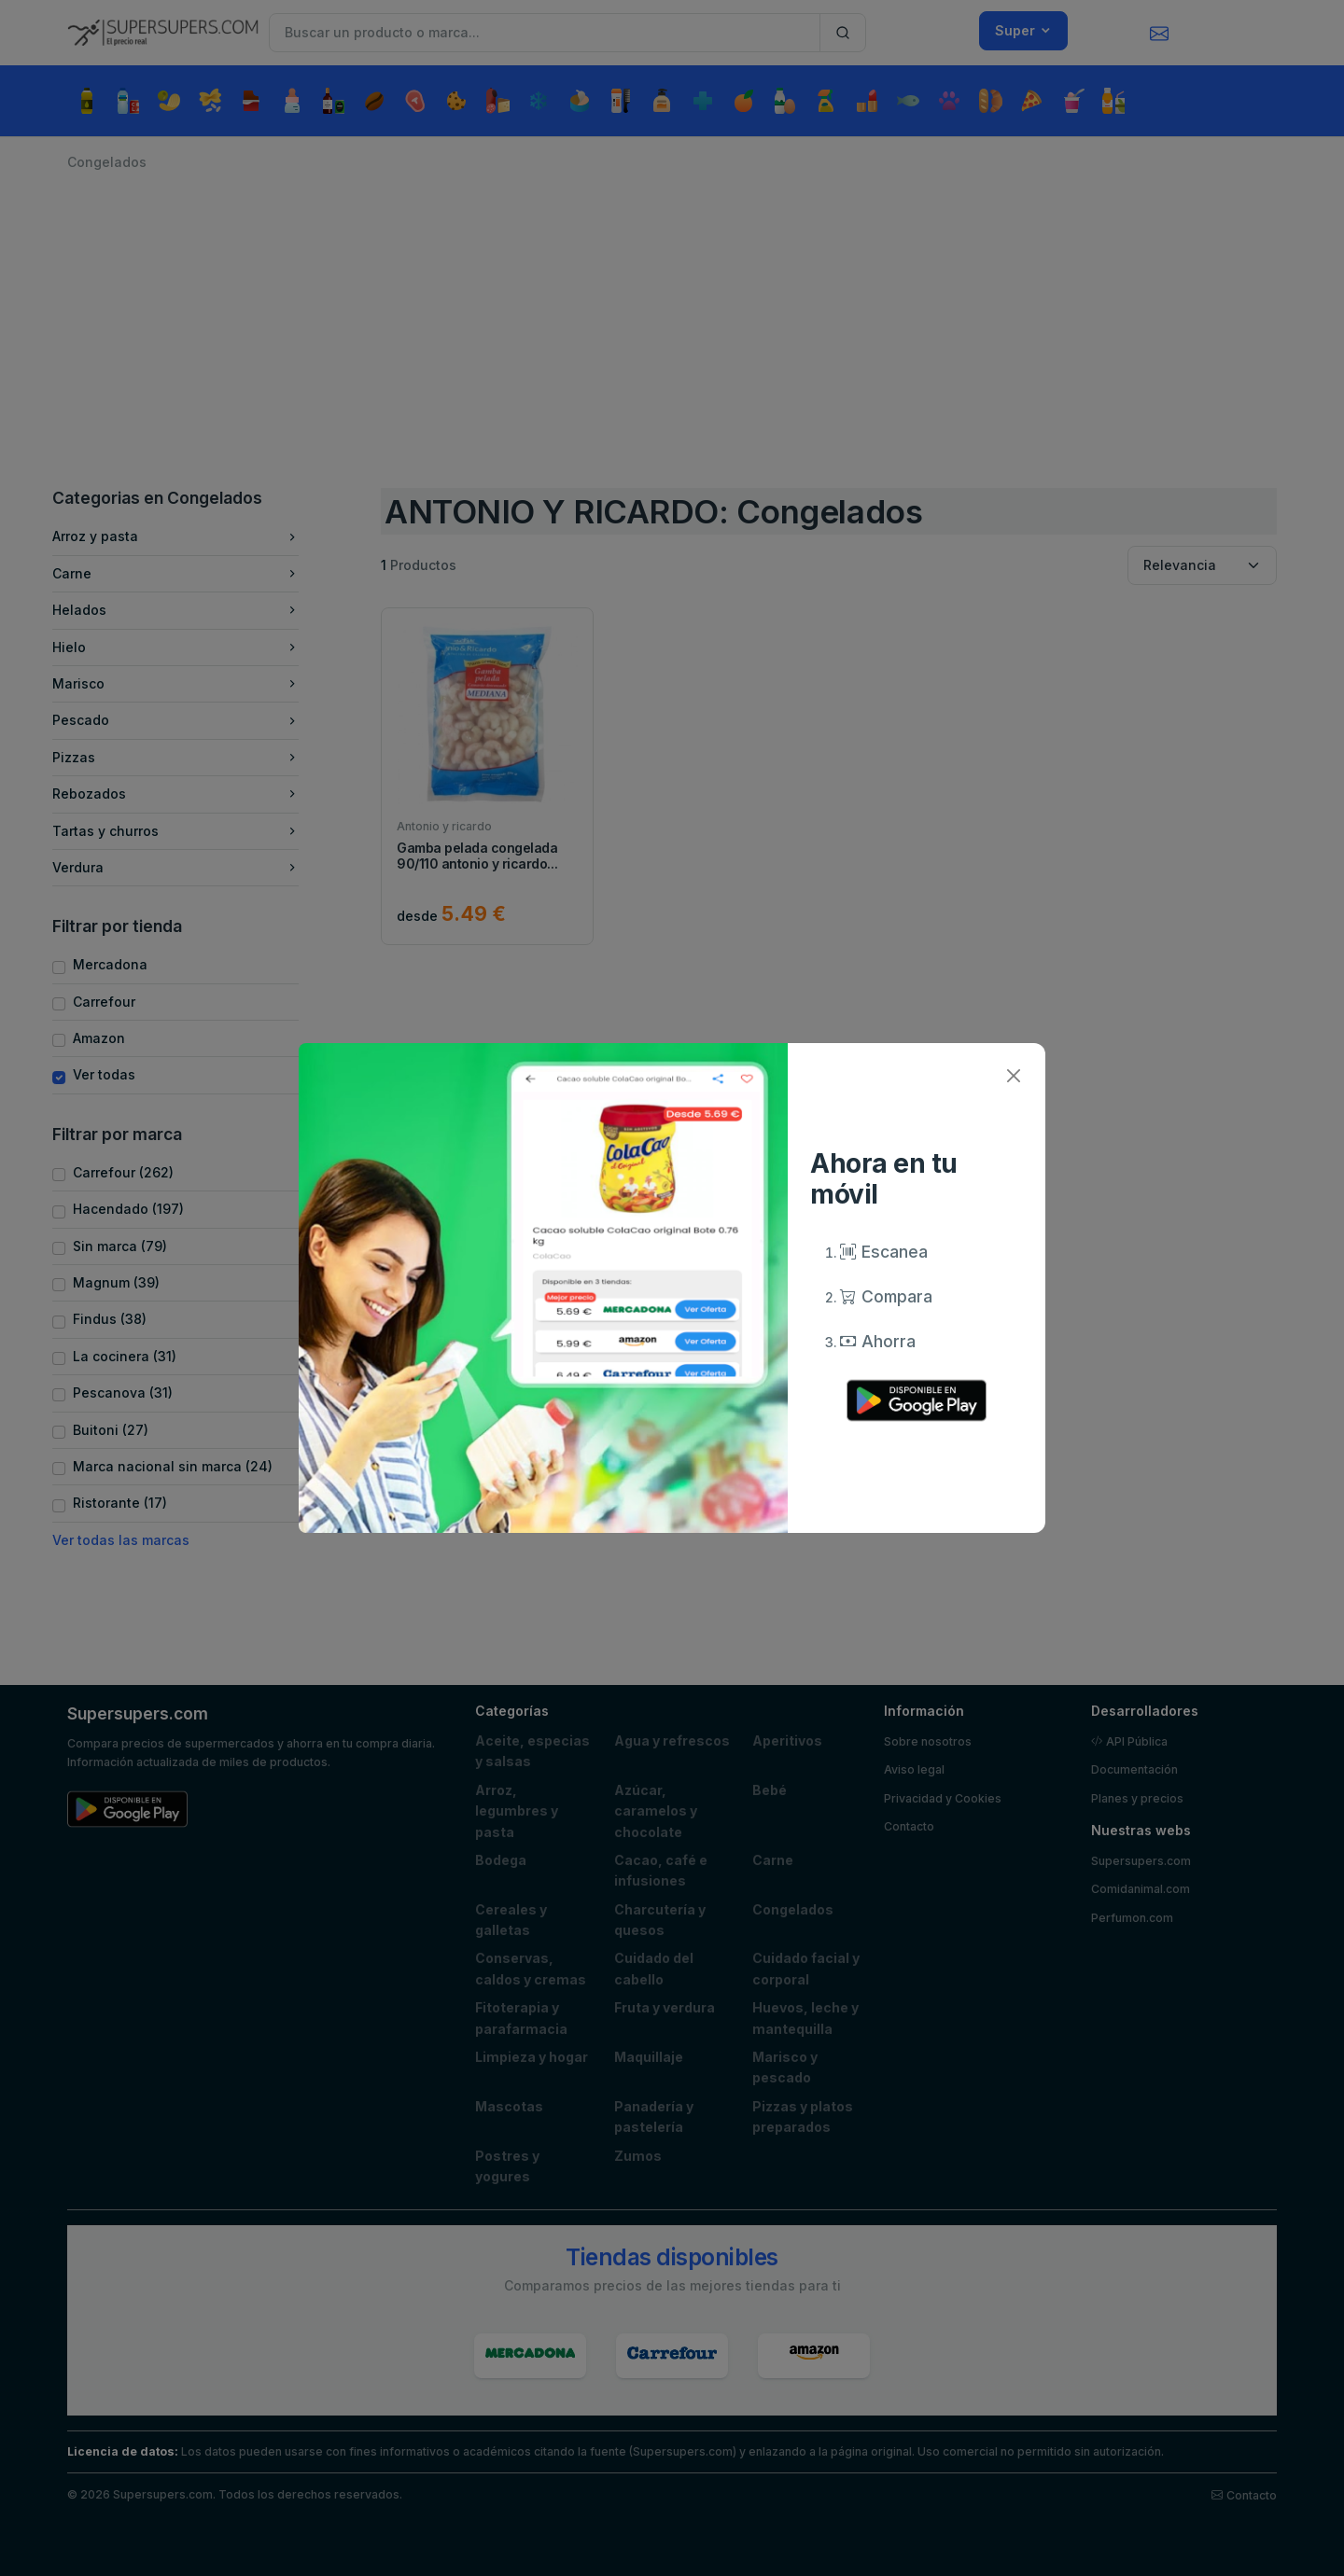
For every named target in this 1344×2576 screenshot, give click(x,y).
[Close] (1013, 1075)
